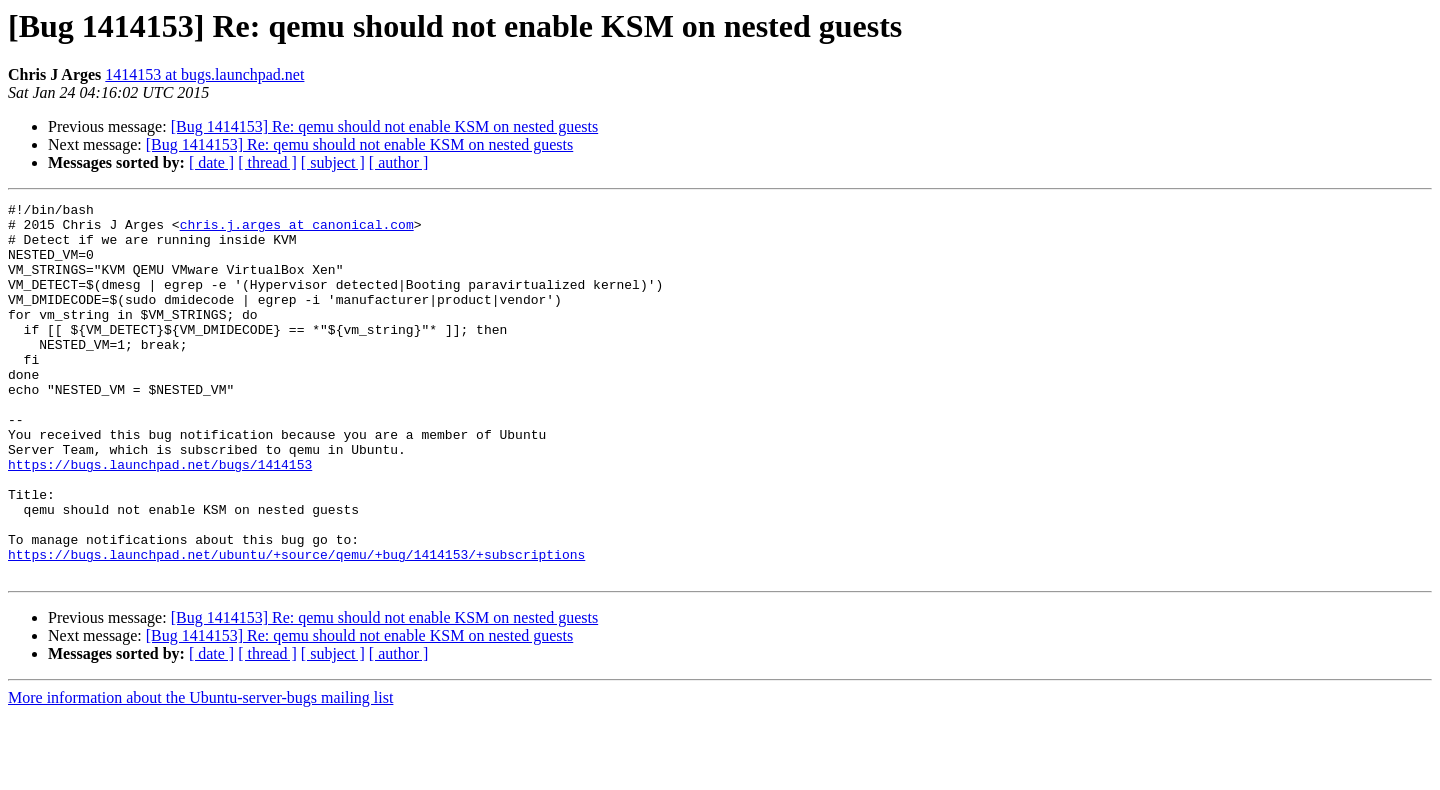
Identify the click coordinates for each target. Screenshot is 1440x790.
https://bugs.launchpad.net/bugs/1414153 (160, 518)
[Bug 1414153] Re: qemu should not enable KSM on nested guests (385, 126)
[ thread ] (267, 162)
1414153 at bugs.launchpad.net (204, 74)
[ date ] (211, 162)
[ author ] (399, 162)
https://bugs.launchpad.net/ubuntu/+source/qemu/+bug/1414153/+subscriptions (296, 626)
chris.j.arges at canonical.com (297, 230)
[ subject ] (333, 162)
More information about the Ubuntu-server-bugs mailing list (200, 772)
